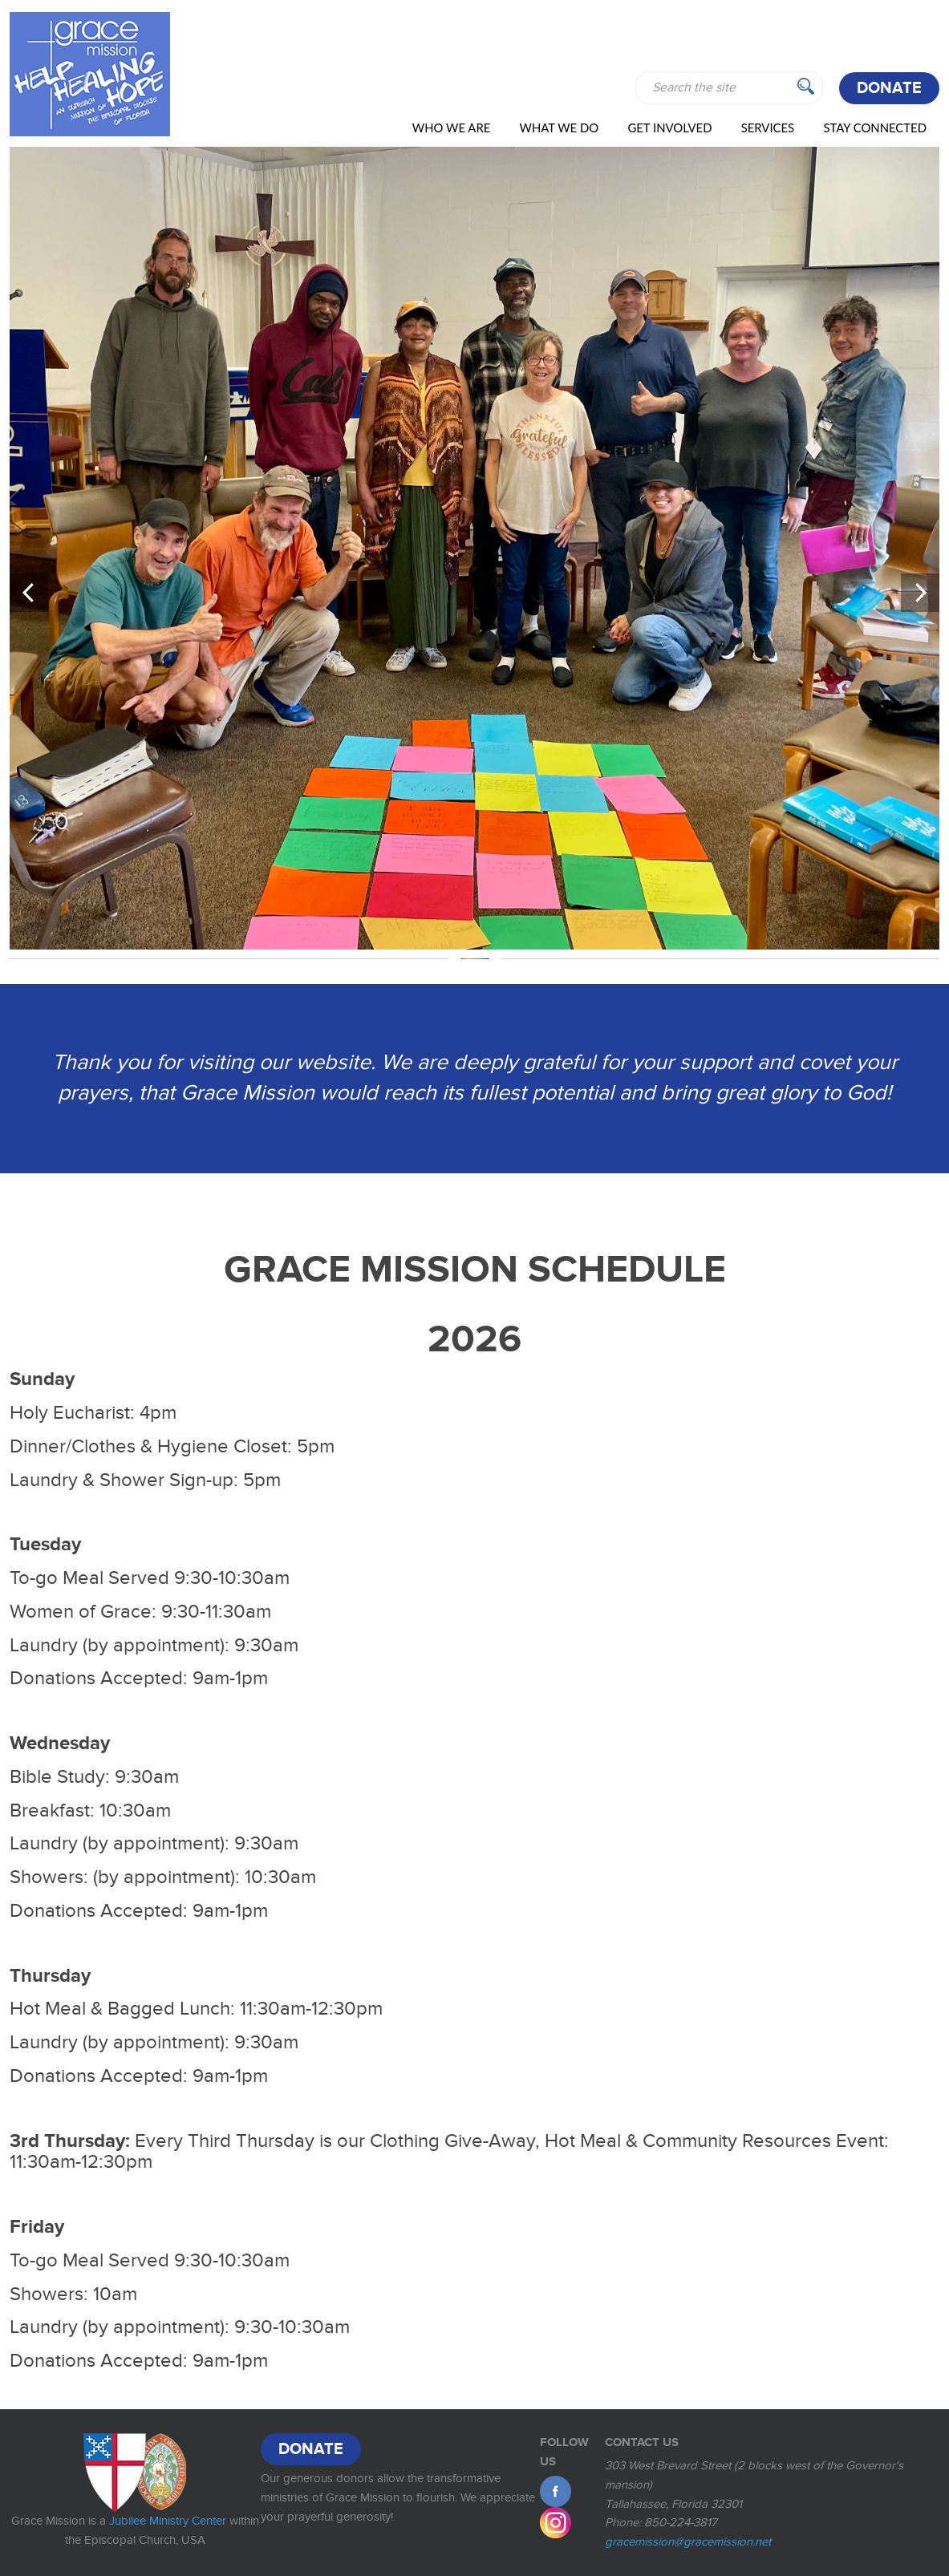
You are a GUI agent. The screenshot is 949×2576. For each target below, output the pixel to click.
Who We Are (451, 127)
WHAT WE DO (559, 127)
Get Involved (669, 127)
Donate (889, 88)
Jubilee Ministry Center (167, 2520)
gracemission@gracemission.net (688, 2541)
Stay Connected (875, 127)
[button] (29, 592)
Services (767, 127)
